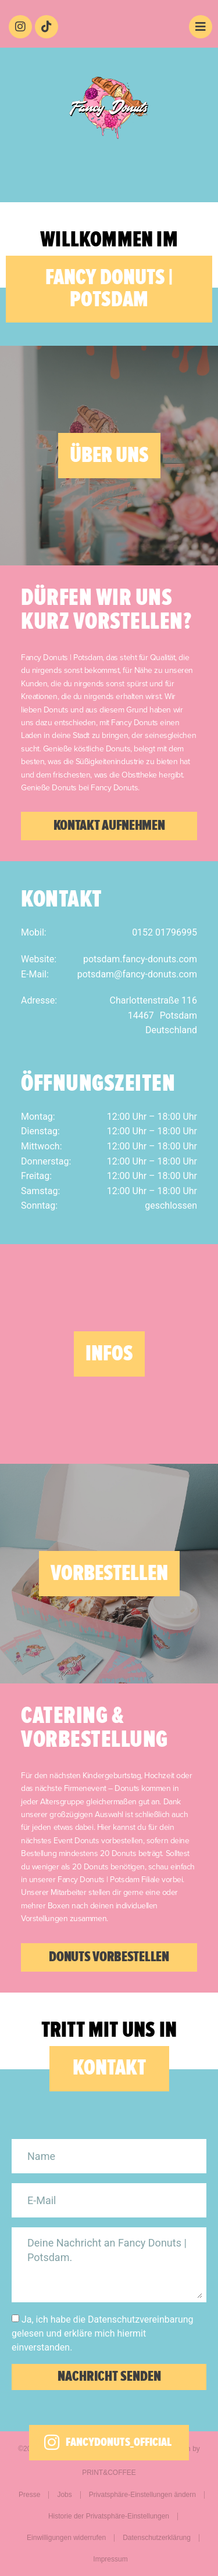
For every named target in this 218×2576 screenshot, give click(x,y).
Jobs (64, 2495)
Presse (29, 2495)
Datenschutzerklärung (157, 2538)
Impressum (110, 2559)
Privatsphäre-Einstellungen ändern (142, 2495)
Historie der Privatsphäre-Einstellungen (108, 2516)
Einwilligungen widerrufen (66, 2538)
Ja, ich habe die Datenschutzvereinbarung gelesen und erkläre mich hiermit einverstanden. (103, 2333)
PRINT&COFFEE (109, 2472)
